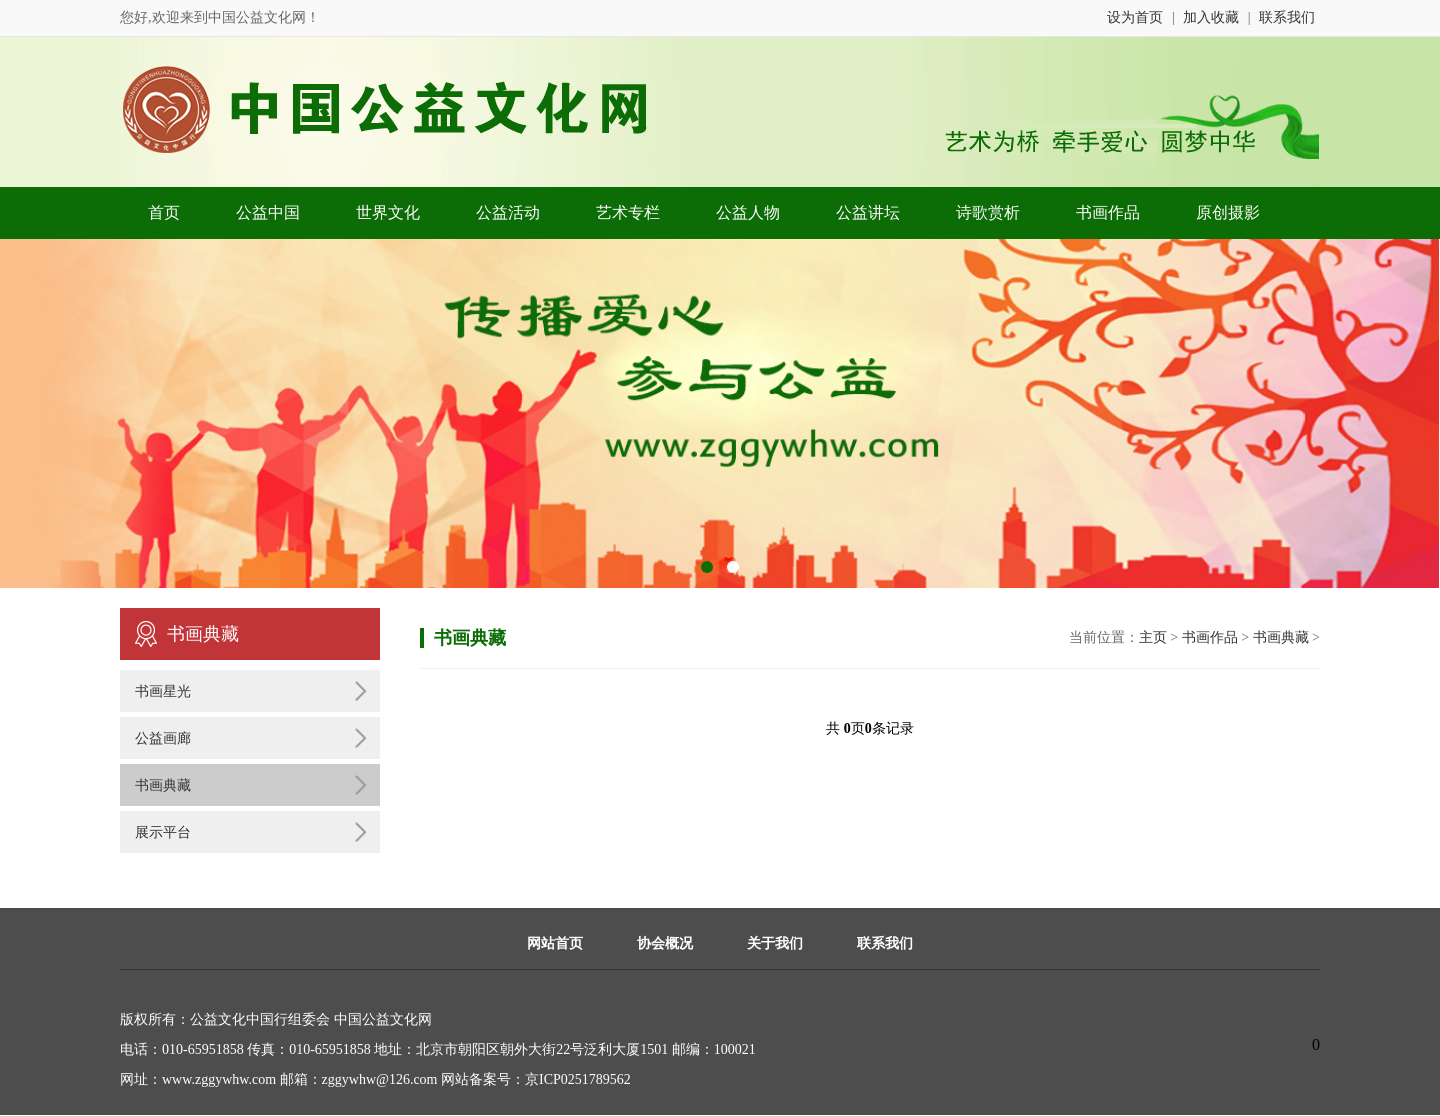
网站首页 (555, 943)
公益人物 (748, 212)
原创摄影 (1228, 212)
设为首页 (1135, 17)
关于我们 (775, 943)
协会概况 (665, 943)
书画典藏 (163, 785)
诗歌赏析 (988, 212)
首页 (164, 212)
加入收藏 (1211, 17)
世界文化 (388, 212)
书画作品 (1108, 212)
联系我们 (1287, 17)
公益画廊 (163, 738)
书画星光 (163, 691)
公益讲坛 (868, 212)
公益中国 (268, 212)
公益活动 (508, 212)
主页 (1153, 637)
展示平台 (163, 832)
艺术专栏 (628, 212)
